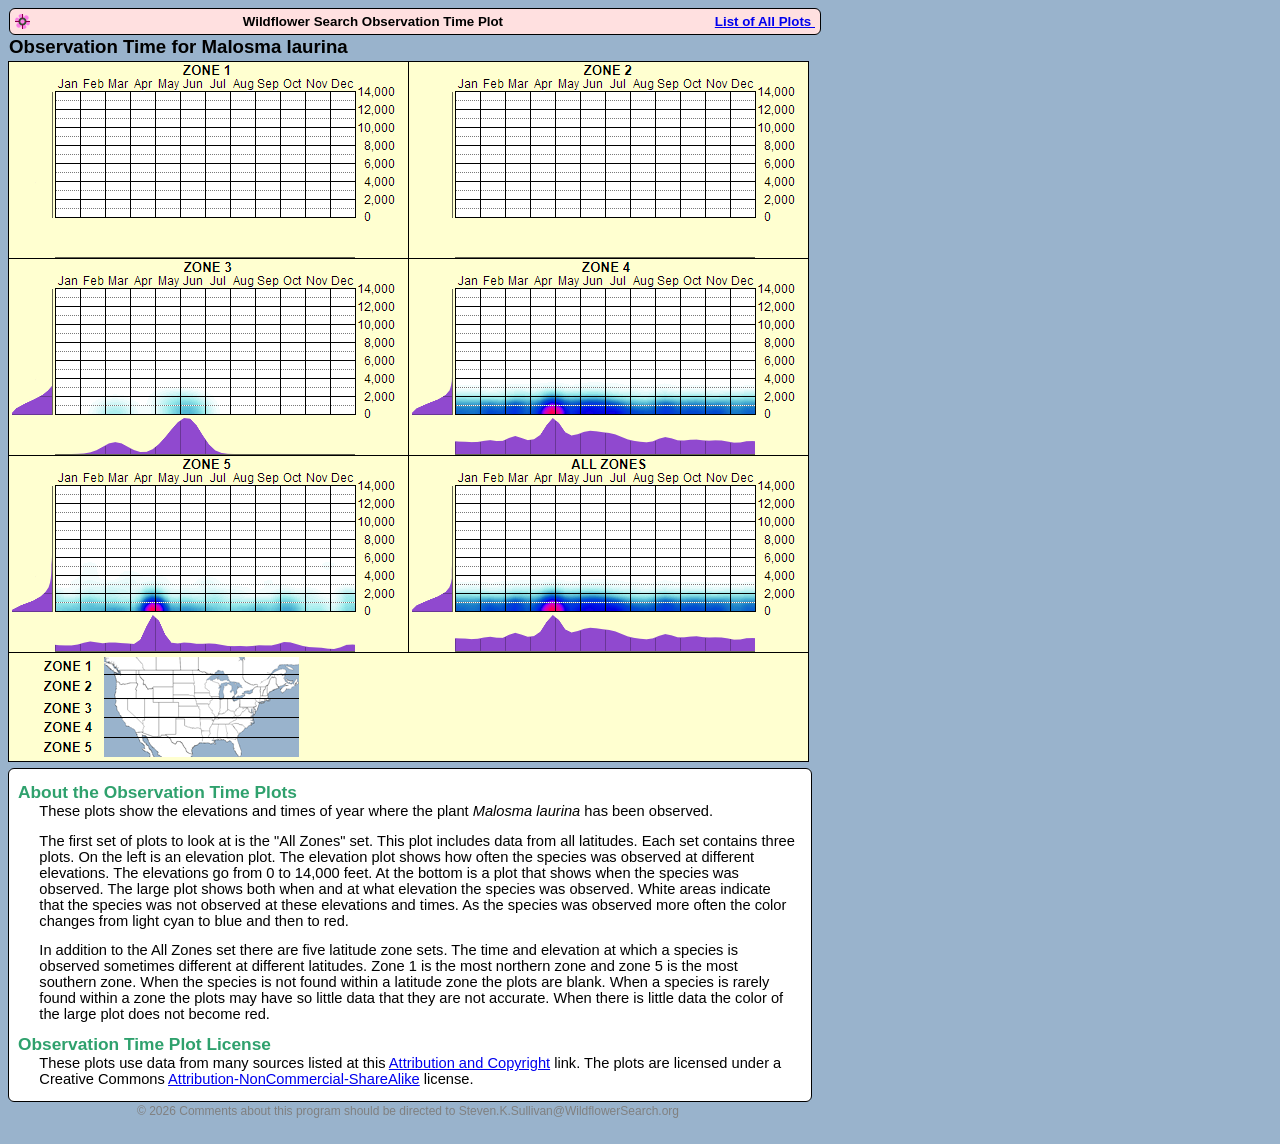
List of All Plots (765, 21)
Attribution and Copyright (469, 1063)
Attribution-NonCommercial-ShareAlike (294, 1079)
